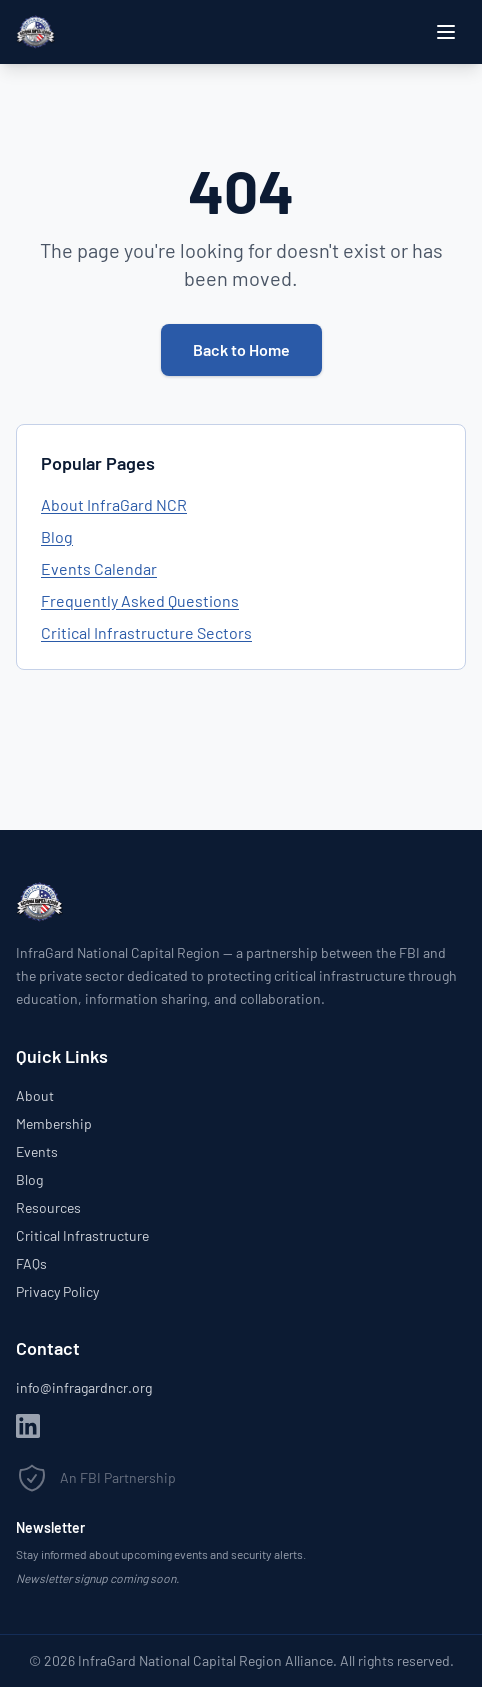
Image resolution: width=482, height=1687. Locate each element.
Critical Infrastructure (82, 1235)
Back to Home (241, 349)
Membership (54, 1123)
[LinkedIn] (28, 1426)
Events (37, 1151)
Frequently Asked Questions (140, 600)
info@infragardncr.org (84, 1387)
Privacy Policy (57, 1291)
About (35, 1095)
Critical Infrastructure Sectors (146, 632)
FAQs (31, 1263)
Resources (48, 1207)
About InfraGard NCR (114, 504)
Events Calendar (99, 568)
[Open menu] (446, 32)
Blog (57, 536)
